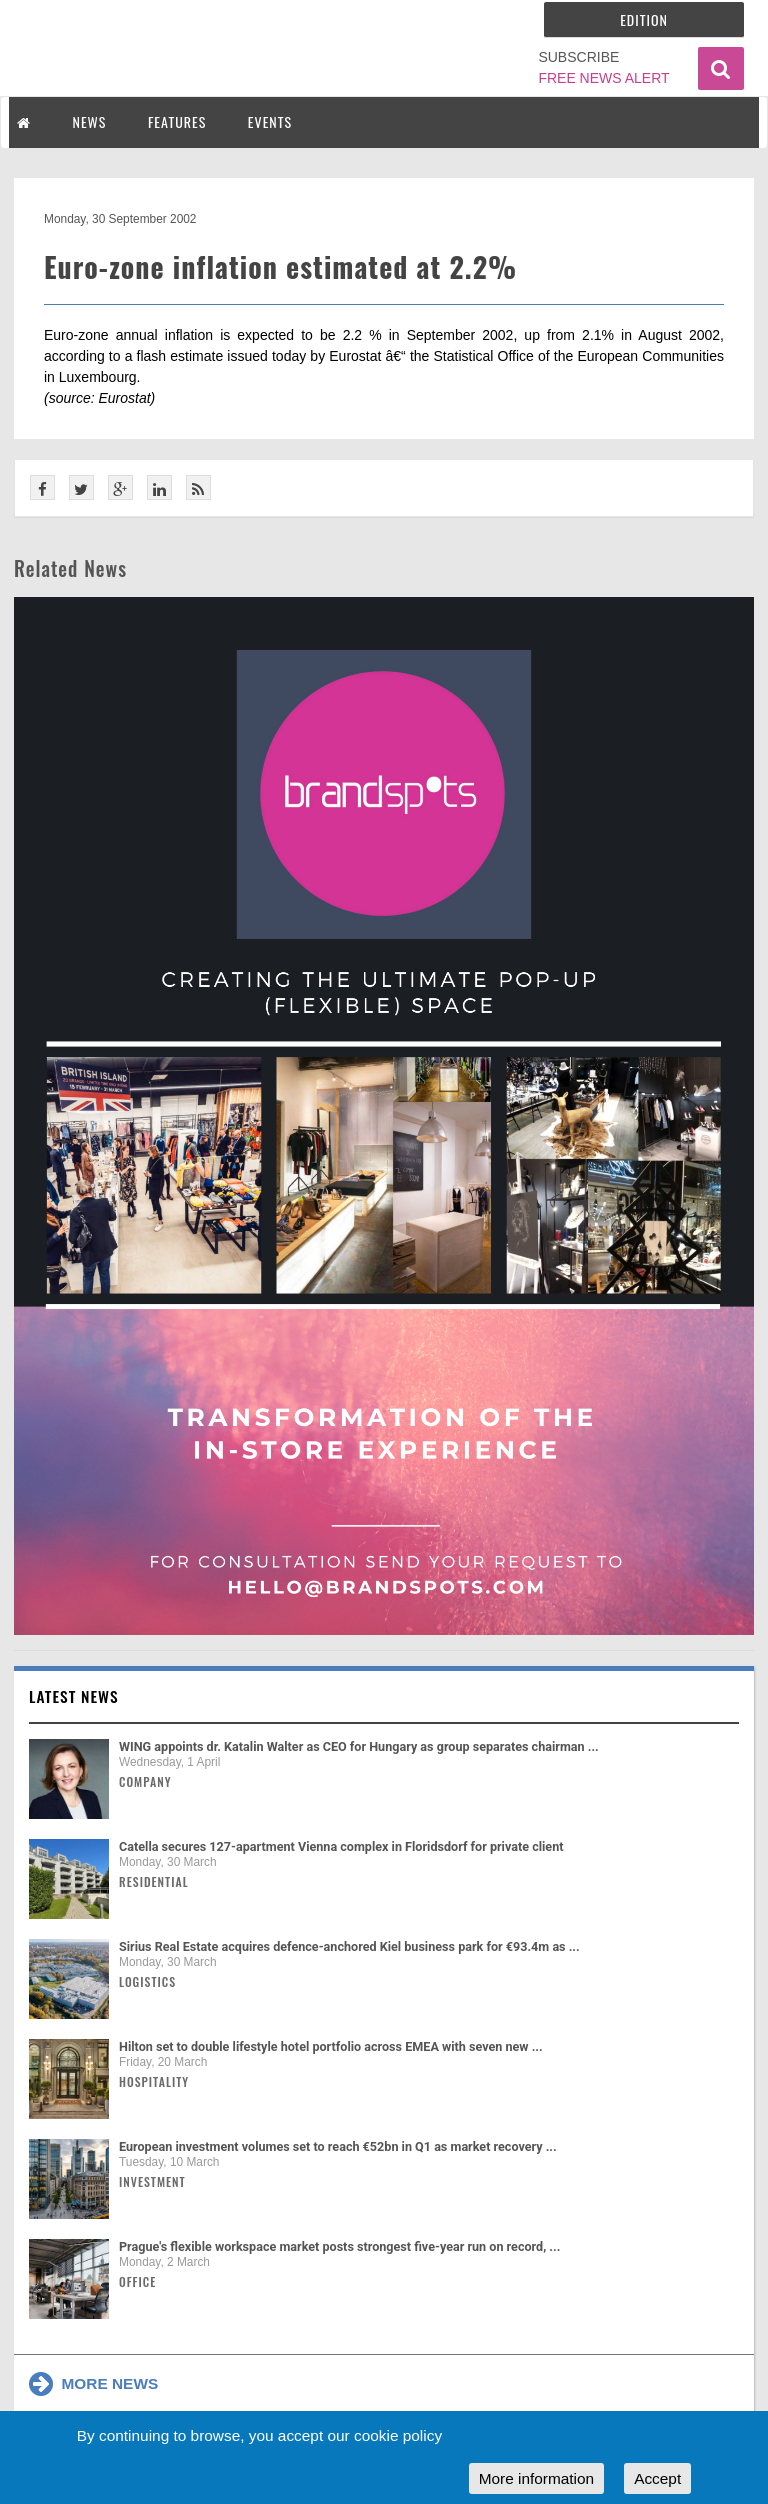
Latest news (74, 1696)
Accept (657, 2478)
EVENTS (270, 121)
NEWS (90, 121)
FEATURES (177, 121)
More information (536, 2478)
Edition (644, 19)
